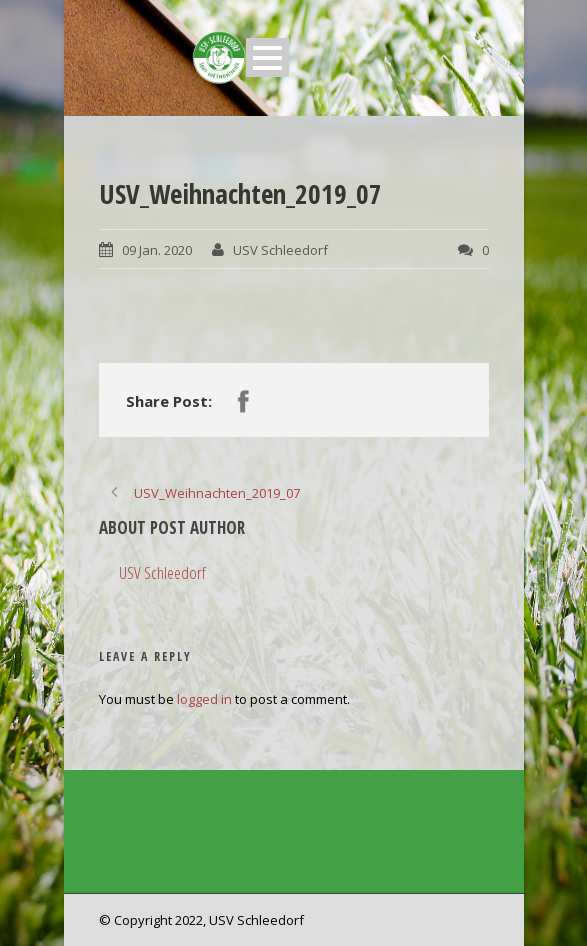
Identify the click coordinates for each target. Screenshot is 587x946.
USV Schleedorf (280, 250)
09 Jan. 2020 (157, 250)
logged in (204, 699)
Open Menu (267, 57)
